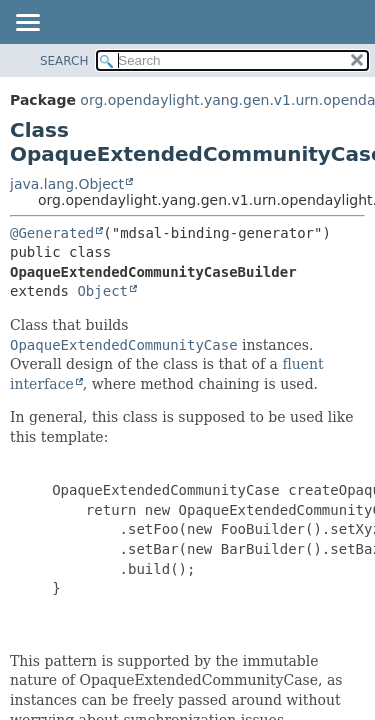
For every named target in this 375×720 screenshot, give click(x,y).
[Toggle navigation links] (27, 24)
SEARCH (64, 61)
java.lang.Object (67, 184)
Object (102, 291)
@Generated (52, 233)
